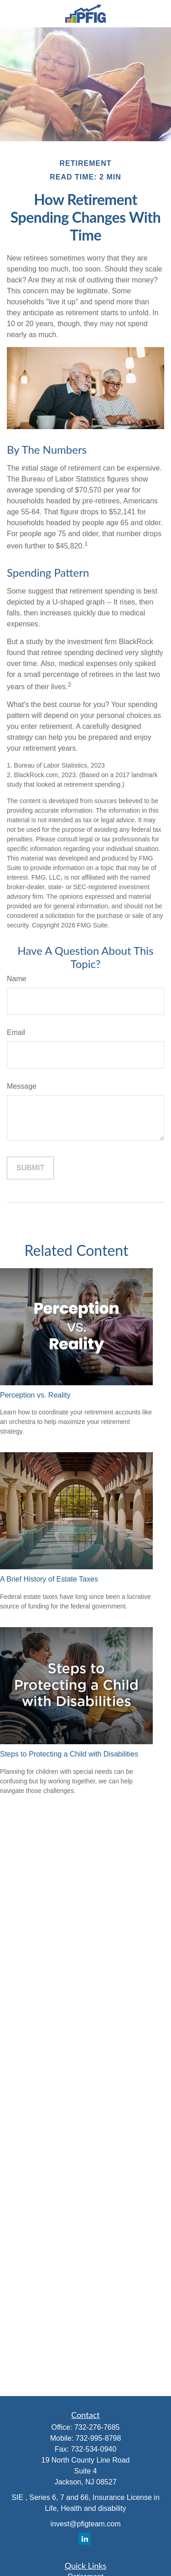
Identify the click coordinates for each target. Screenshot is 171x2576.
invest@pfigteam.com (85, 2524)
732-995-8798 (98, 2438)
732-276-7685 (97, 2427)
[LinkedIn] (84, 2539)
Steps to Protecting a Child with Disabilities (69, 1754)
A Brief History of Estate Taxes (49, 1579)
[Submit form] (30, 1168)
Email (16, 1032)
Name (16, 979)
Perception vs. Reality (35, 1395)
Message (21, 1086)
